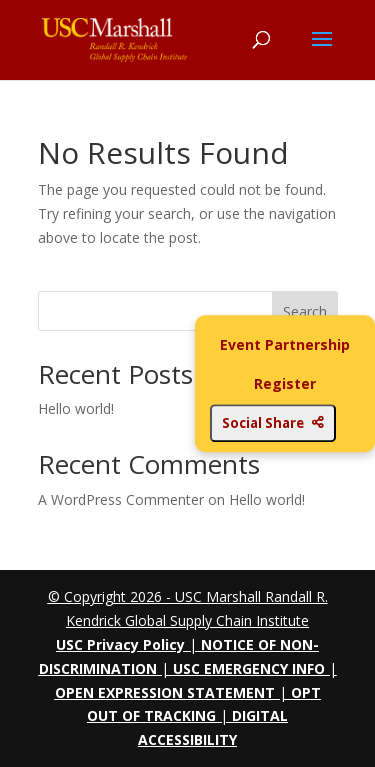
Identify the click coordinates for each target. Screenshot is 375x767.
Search (305, 311)
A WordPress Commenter (121, 499)
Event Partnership (285, 344)
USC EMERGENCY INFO (249, 668)
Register (285, 384)
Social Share (273, 423)
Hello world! (76, 408)
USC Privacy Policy (120, 644)
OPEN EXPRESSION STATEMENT (165, 692)
